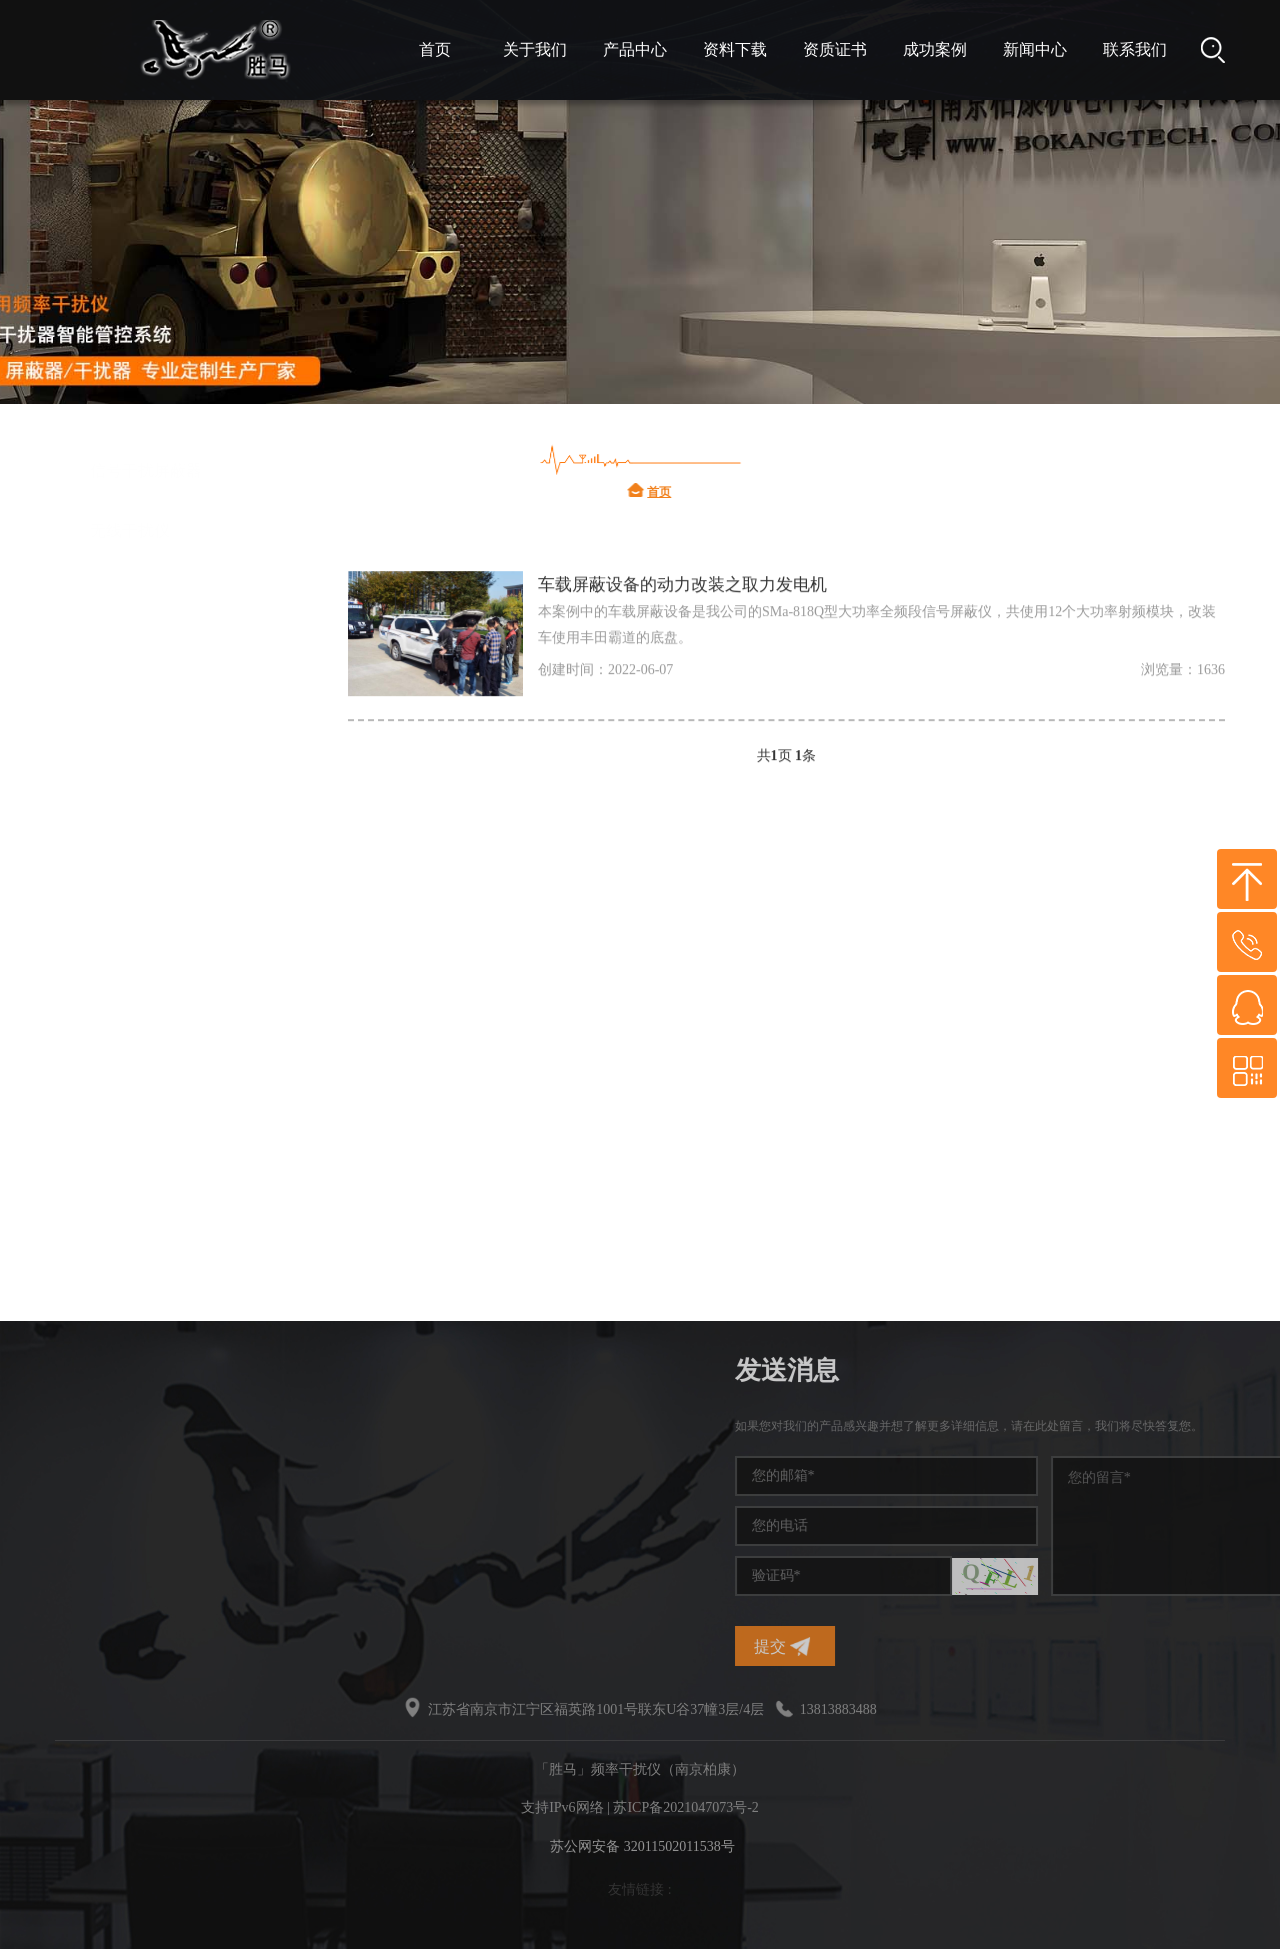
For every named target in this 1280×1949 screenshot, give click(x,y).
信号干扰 (122, 760)
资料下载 (735, 49)
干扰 (106, 1060)
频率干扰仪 (130, 700)
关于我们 (535, 49)
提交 (1006, 1646)
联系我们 (1135, 49)
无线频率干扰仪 (146, 1000)
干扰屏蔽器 (130, 940)
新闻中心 (1035, 49)
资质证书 (835, 49)
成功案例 (935, 49)
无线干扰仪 (130, 1180)
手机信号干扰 (138, 820)
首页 (435, 49)
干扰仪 (114, 640)
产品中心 (635, 49)
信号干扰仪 (130, 880)
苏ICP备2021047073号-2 (685, 1807)
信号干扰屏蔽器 (146, 1120)
